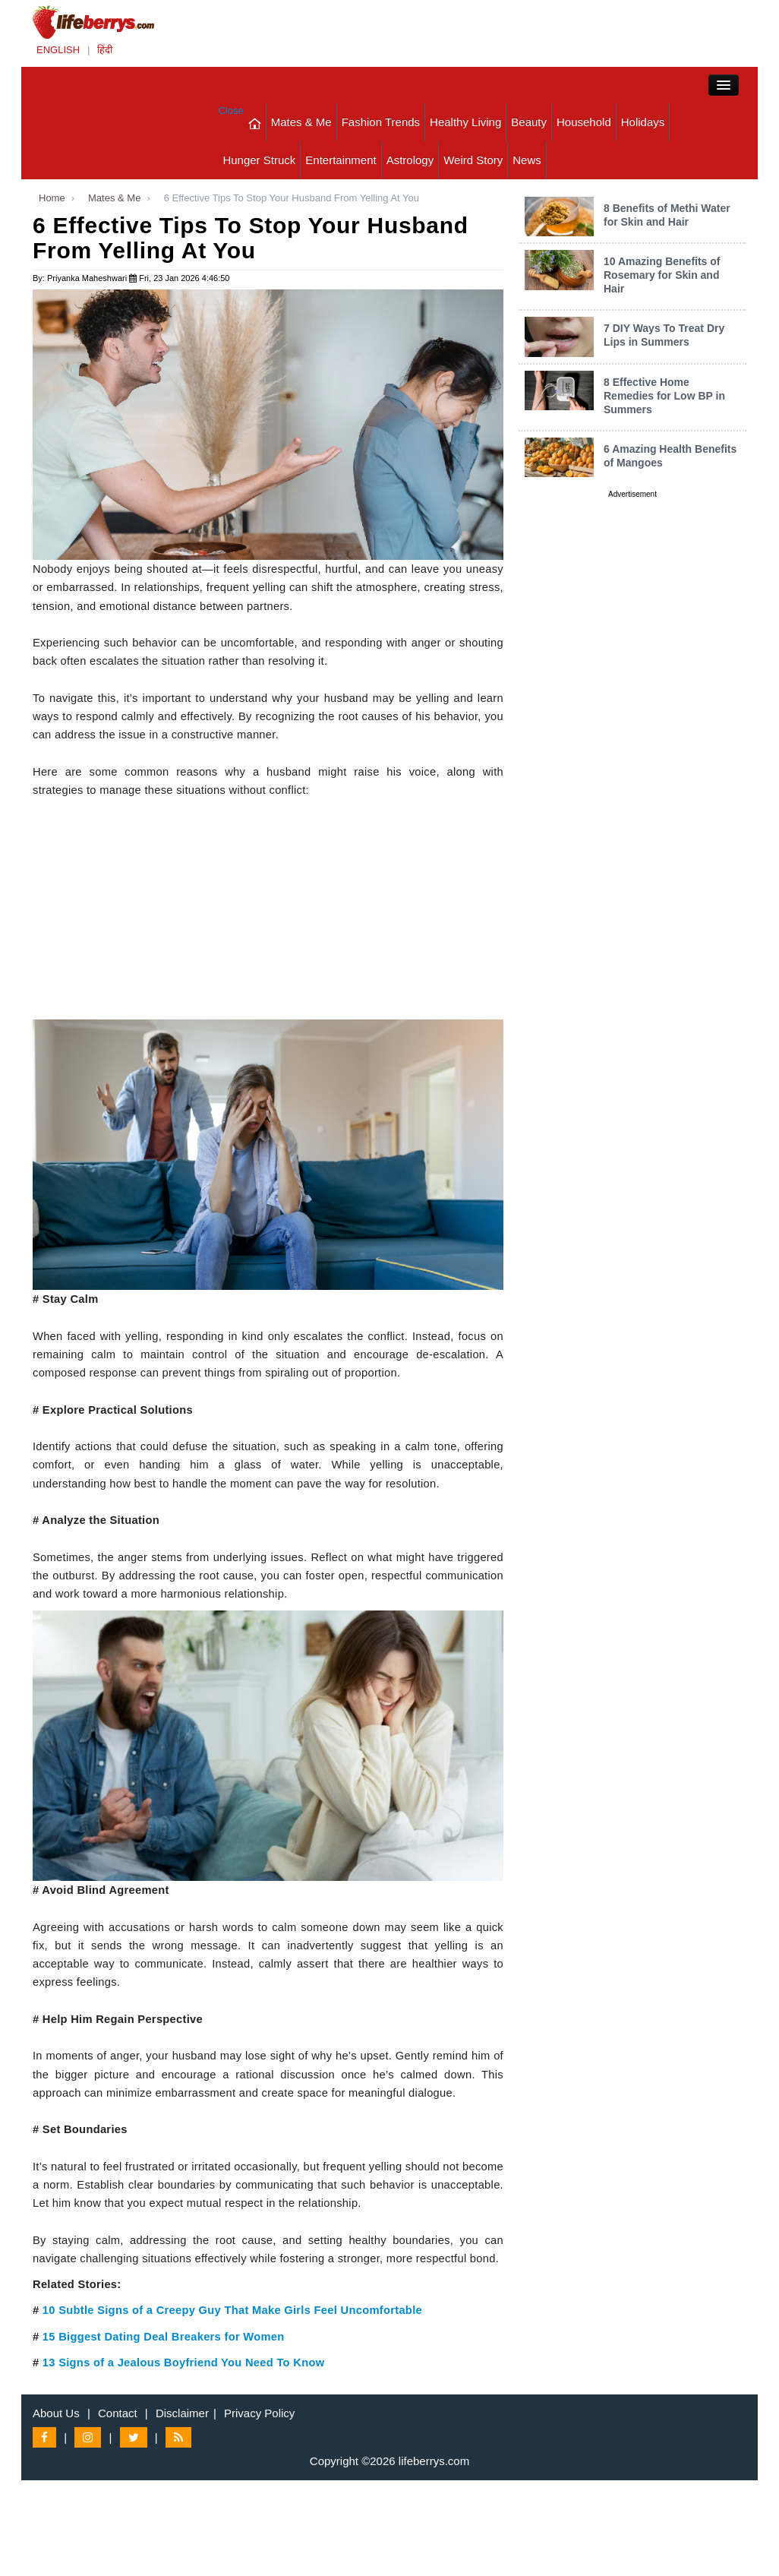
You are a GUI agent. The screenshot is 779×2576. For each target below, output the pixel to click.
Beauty (529, 121)
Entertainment (340, 159)
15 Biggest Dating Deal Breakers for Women (164, 2337)
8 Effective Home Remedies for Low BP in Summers (664, 396)
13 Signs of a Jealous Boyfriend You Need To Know (184, 2362)
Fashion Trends (381, 121)
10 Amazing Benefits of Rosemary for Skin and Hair (662, 275)
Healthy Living (465, 121)
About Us (56, 2413)
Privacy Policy (259, 2413)
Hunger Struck (258, 159)
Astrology (410, 159)
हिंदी (104, 49)
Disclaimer (182, 2413)
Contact (117, 2413)
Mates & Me (301, 121)
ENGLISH (58, 49)
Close (230, 110)
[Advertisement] (268, 913)
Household (584, 121)
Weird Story (473, 159)
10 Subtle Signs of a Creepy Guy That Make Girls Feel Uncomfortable (232, 2310)
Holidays (643, 121)
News (526, 159)
